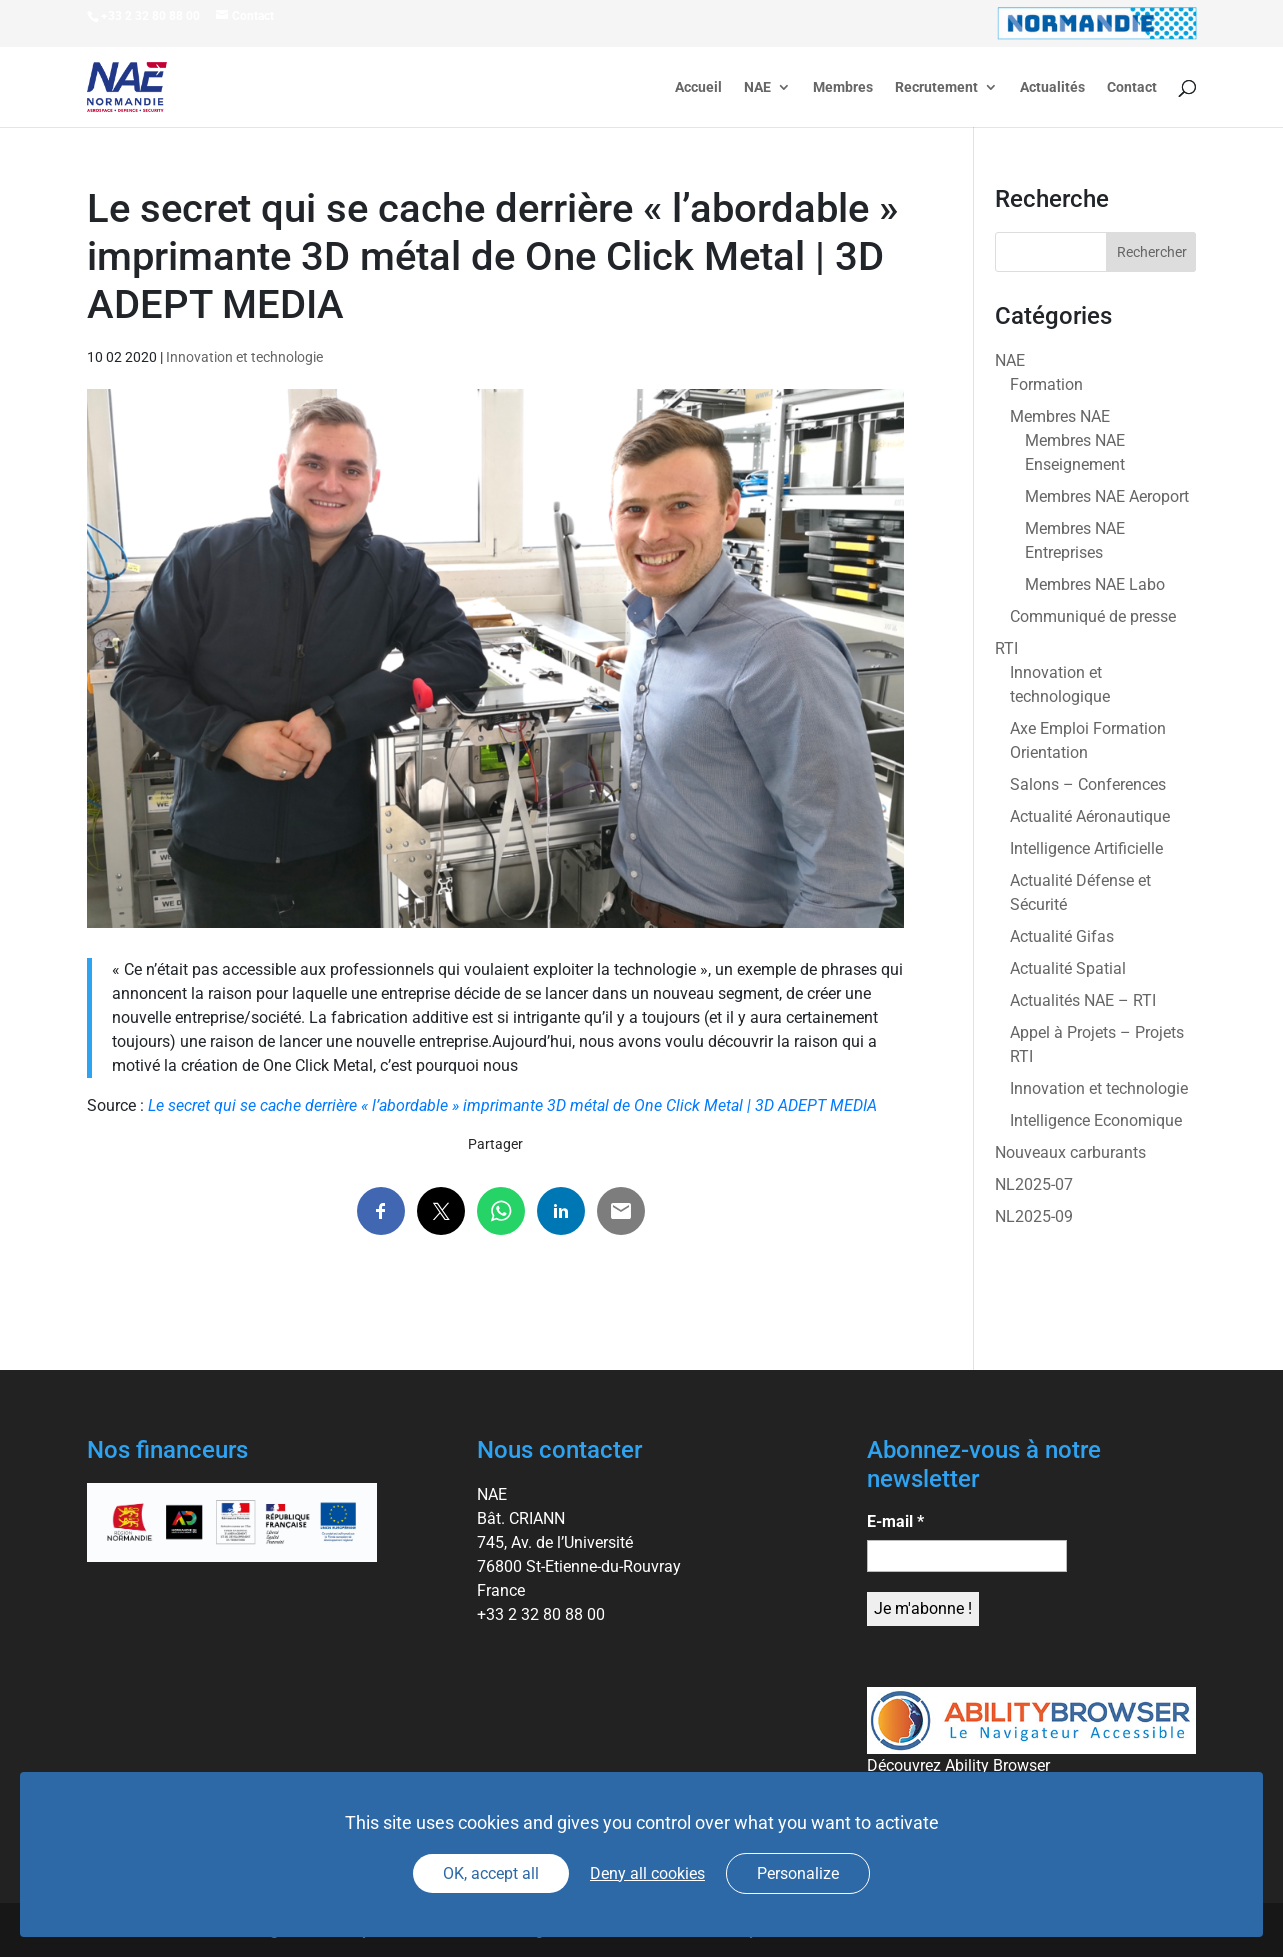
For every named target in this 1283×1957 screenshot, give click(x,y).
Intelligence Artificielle (1086, 848)
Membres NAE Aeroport (1107, 496)
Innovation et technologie (244, 357)
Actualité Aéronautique (1090, 816)
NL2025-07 (1034, 1184)
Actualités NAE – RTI (1083, 1000)
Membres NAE (1060, 416)
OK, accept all (491, 1873)
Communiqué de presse (1093, 616)
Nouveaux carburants (1070, 1152)
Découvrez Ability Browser (958, 1765)
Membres (843, 87)
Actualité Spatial (1068, 968)
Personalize (798, 1873)
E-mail (895, 1521)
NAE (757, 87)
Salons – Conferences (1088, 784)
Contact (1132, 87)
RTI (1006, 648)
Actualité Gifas (1062, 936)
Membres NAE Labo (1095, 584)
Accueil (698, 87)
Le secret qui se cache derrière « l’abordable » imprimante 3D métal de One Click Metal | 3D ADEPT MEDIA (512, 1105)
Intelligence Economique (1096, 1120)
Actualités (1052, 87)
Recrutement (936, 87)
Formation (1046, 384)
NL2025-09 (1034, 1216)
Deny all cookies (647, 1873)
